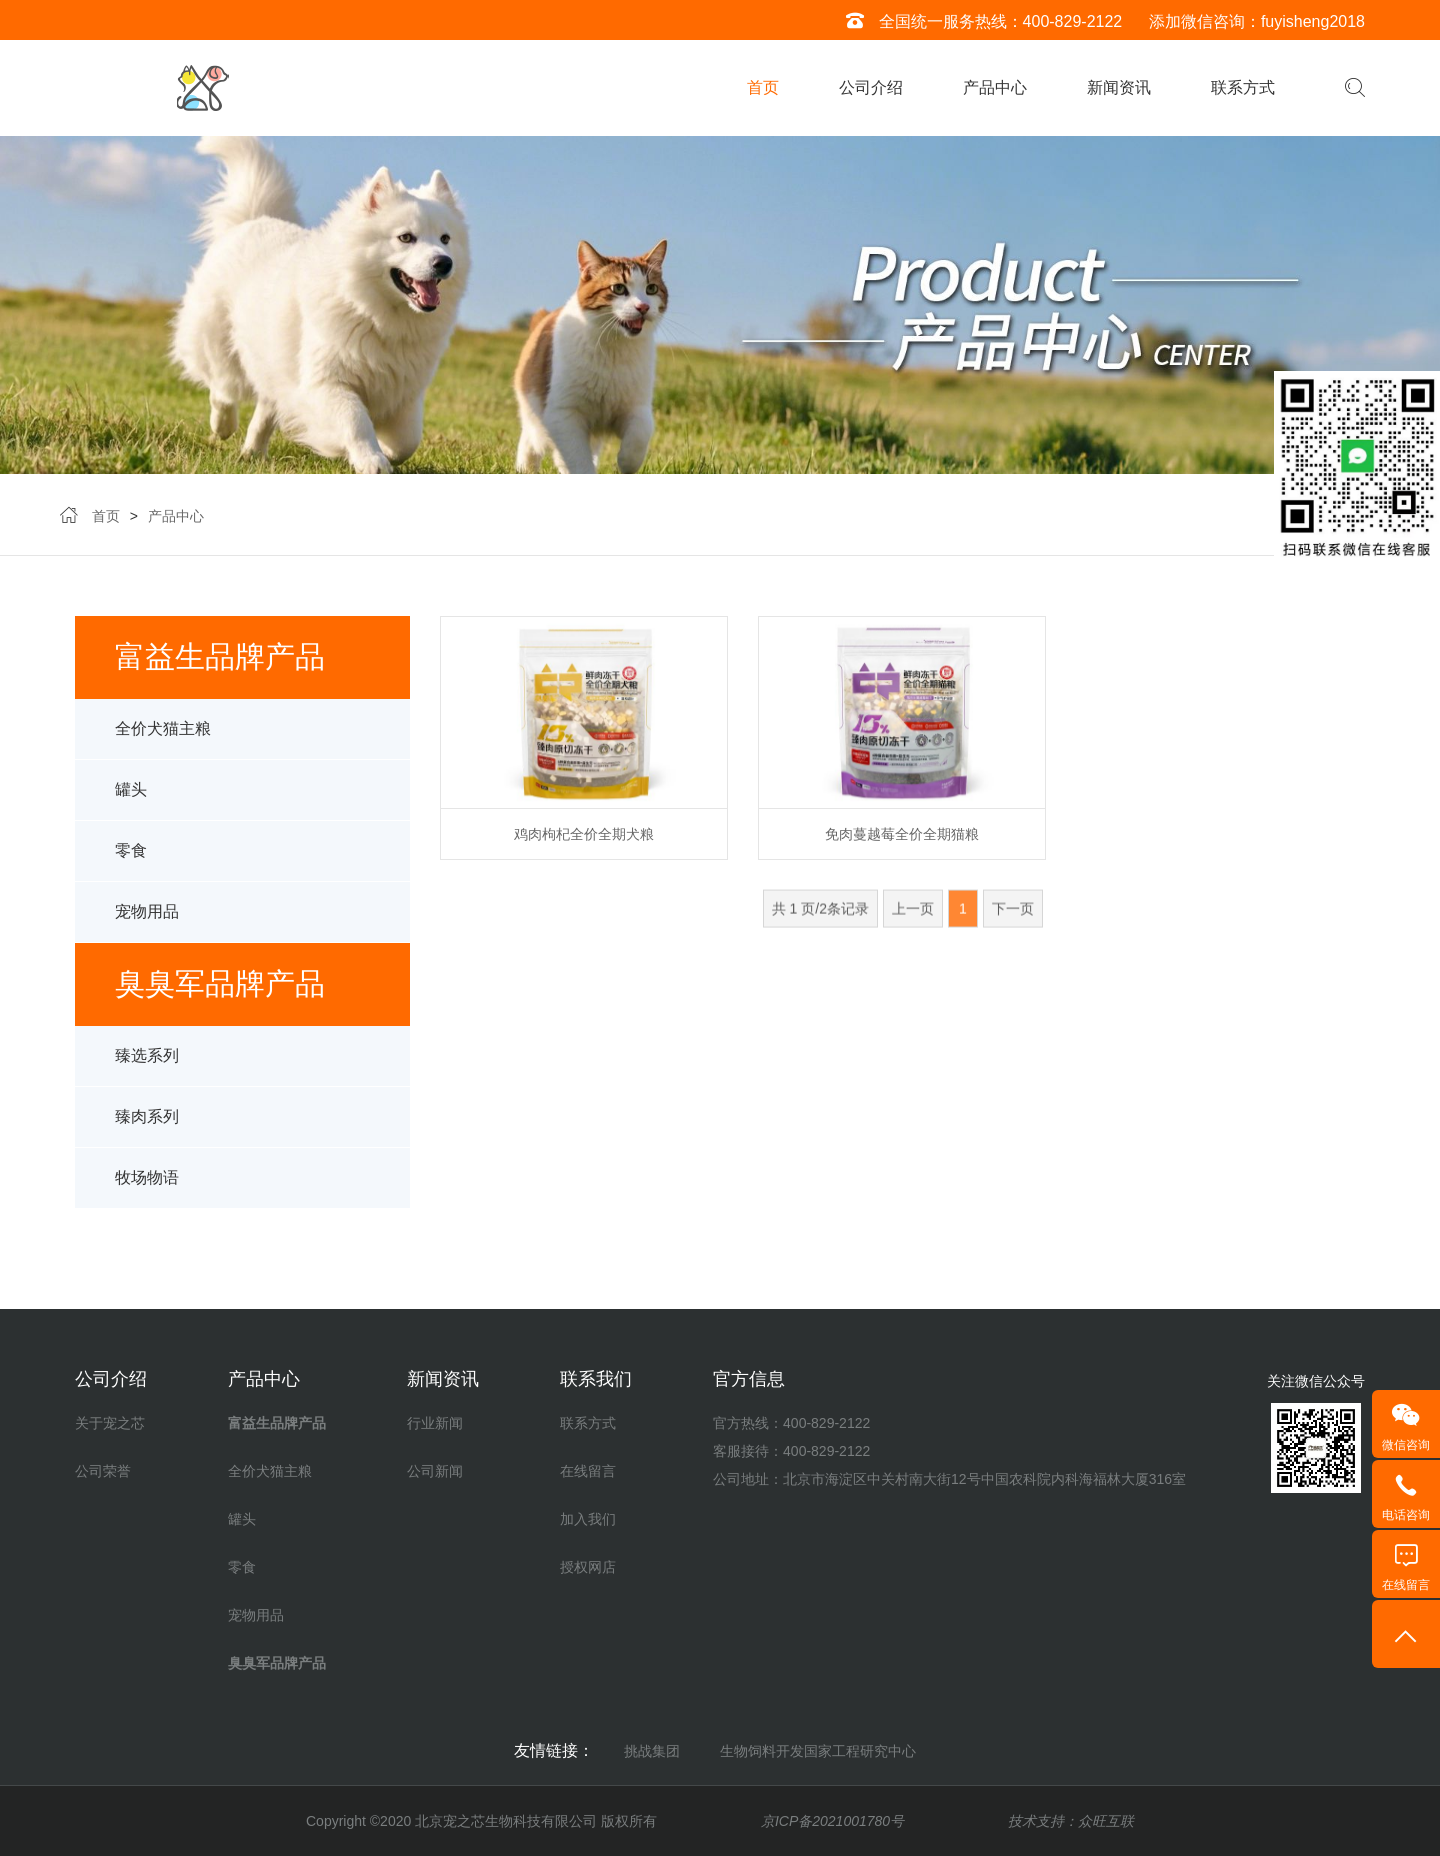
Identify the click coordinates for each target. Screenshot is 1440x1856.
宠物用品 (147, 928)
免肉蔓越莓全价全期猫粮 (902, 844)
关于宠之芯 (110, 1423)
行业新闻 (435, 1423)
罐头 (131, 806)
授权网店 (588, 1567)
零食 (131, 867)
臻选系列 (147, 1072)
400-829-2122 (1073, 21)
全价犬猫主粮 (163, 745)
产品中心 (995, 87)
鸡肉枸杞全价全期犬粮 (584, 844)
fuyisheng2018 (1313, 21)
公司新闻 (435, 1471)
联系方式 (1243, 87)
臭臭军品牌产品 (277, 1663)
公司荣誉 (103, 1471)
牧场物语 (147, 1194)
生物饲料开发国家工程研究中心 (818, 1751)
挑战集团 (652, 1751)
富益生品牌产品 (277, 1423)
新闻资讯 (1119, 87)
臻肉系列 (147, 1133)
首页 (763, 87)
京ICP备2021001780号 (832, 1821)
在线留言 (588, 1471)
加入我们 (588, 1519)
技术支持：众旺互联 (1071, 1821)
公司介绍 (871, 87)
